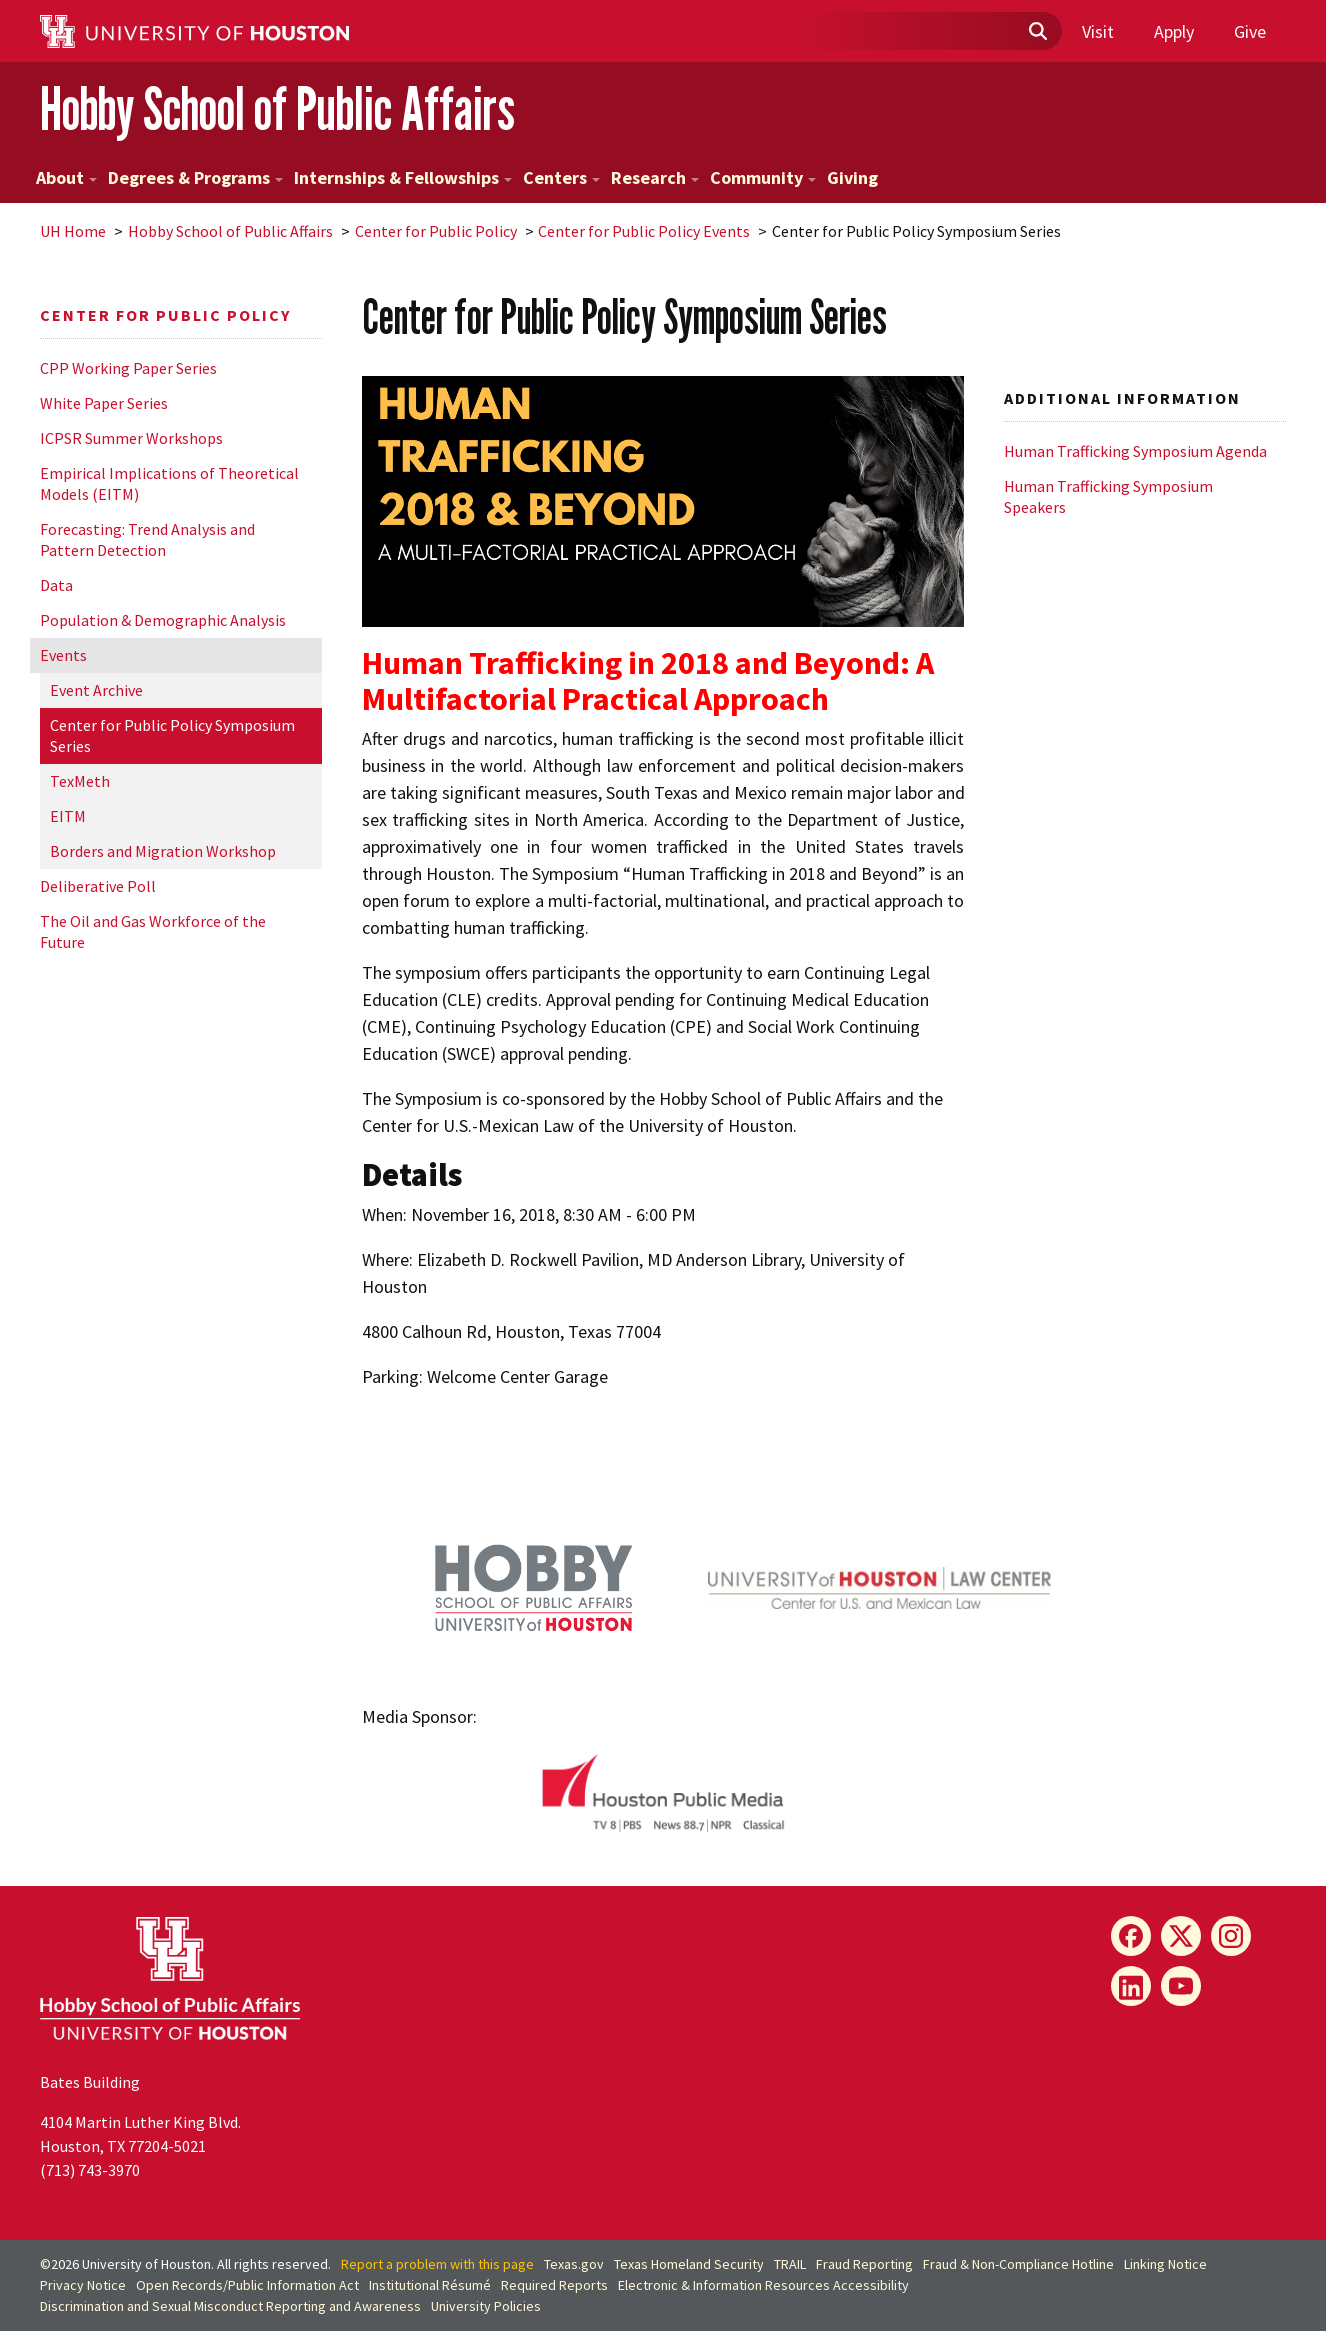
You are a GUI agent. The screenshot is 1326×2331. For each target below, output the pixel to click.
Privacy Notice (83, 2285)
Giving (852, 177)
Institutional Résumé (430, 2285)
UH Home (73, 231)
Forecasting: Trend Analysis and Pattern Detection (147, 539)
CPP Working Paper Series (128, 368)
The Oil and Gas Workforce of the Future (153, 931)
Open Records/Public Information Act (247, 2285)
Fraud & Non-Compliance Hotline (1018, 2264)
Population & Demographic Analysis (163, 620)
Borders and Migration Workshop (163, 851)
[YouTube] (1181, 1986)
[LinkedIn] (1131, 1986)
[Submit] (1037, 32)
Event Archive (96, 690)
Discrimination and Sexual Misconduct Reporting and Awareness (230, 2306)
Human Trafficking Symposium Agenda (1135, 451)
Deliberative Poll (98, 886)
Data (56, 585)
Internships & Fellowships (403, 177)
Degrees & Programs (195, 177)
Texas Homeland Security (689, 2264)
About (66, 177)
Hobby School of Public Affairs (277, 108)
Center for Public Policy (436, 231)
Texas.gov (574, 2264)
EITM (68, 816)
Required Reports (554, 2285)
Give (1250, 31)
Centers (561, 177)
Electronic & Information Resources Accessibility (763, 2285)
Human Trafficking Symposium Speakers (1108, 496)
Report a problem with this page (437, 2264)
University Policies (486, 2306)
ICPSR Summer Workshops (131, 438)
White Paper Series (104, 403)
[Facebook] (1131, 1936)
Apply (1174, 31)
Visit (1098, 31)
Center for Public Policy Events (644, 231)
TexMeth (80, 781)
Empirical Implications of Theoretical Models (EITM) (169, 483)
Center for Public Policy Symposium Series (172, 735)
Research (655, 177)
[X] (1181, 1936)
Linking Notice (1165, 2264)
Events (63, 655)
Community (763, 177)
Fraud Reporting (864, 2264)
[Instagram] (1231, 1936)
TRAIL (790, 2264)
